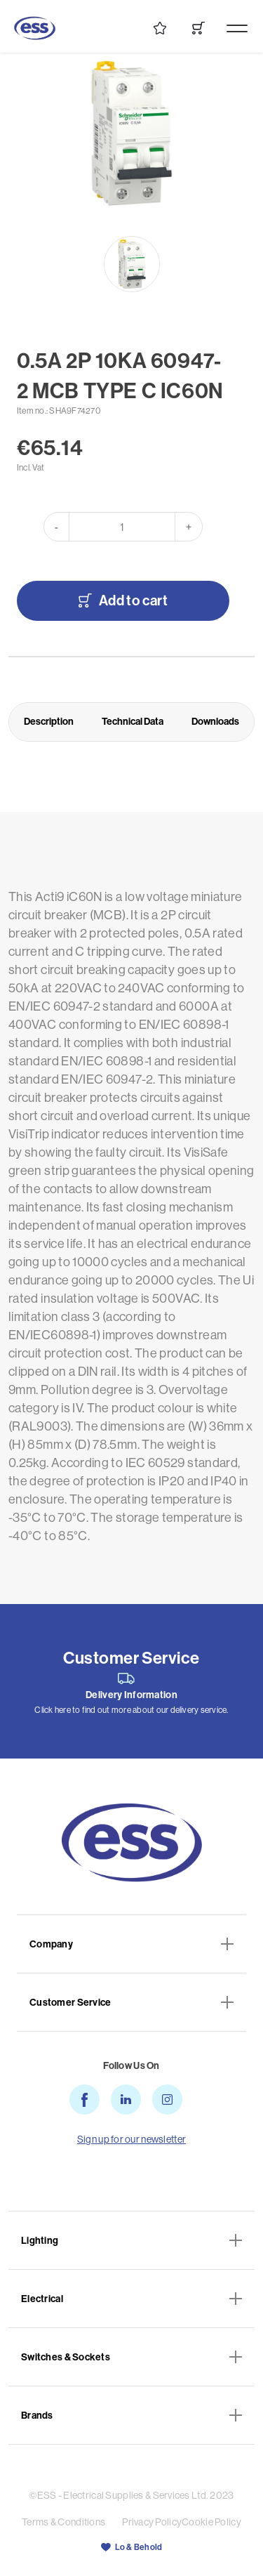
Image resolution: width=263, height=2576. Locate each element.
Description (49, 721)
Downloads (215, 721)
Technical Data (132, 721)
